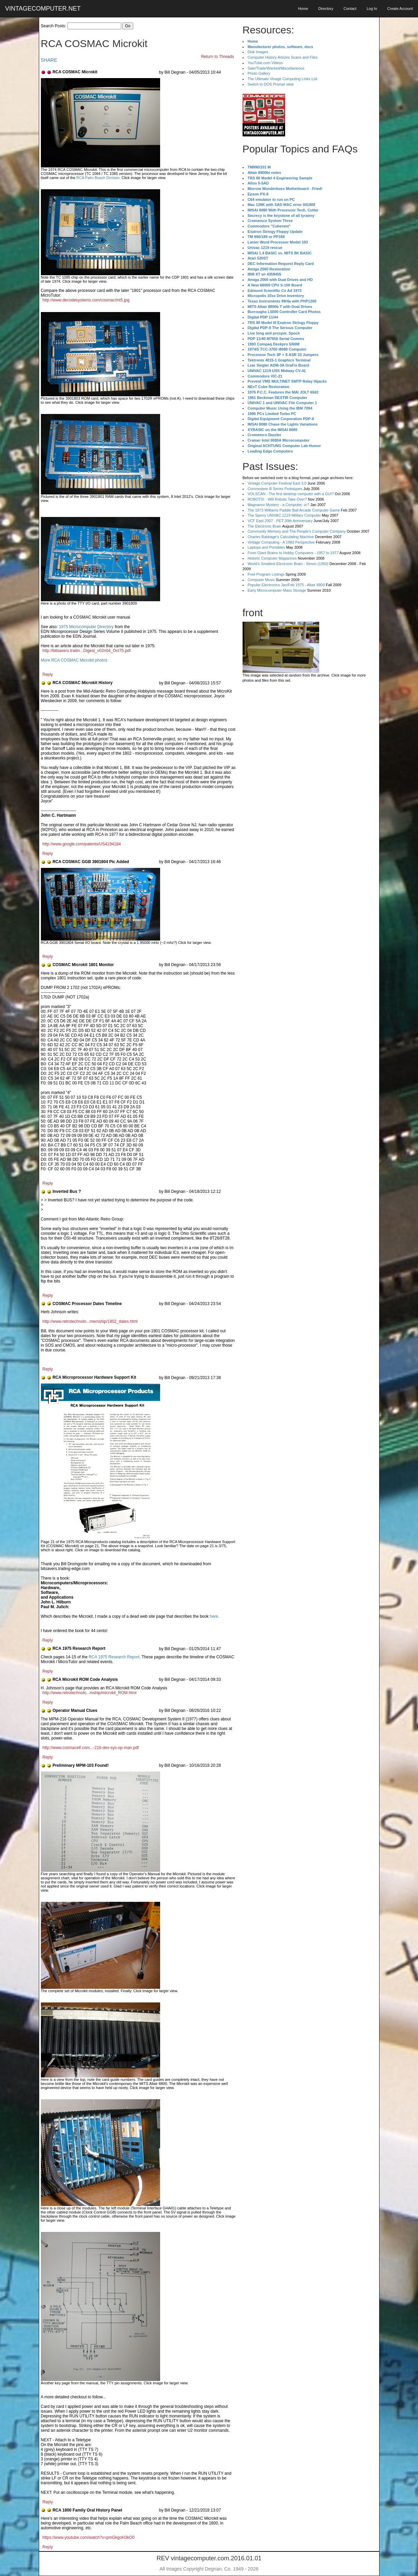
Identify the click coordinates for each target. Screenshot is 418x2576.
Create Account (400, 8)
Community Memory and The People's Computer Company (297, 531)
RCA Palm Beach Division (98, 178)
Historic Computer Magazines (272, 558)
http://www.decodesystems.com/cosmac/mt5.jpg (86, 300)
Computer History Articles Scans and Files (283, 57)
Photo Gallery (259, 73)
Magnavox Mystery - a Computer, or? (278, 505)
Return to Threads (217, 56)
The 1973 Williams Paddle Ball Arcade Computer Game (294, 510)
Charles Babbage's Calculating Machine (281, 537)
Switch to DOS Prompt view (271, 84)
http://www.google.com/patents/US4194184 (82, 844)
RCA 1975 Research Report (114, 1657)
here (214, 1616)
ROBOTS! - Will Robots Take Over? (277, 499)
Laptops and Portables (266, 547)
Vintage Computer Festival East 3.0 (277, 483)
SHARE (49, 60)
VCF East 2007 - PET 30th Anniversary (280, 521)
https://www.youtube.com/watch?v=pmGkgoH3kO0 (89, 2537)
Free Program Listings (266, 574)
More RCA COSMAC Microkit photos (74, 660)
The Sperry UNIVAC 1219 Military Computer (284, 515)
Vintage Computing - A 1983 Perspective (281, 542)
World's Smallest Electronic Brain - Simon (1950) (288, 564)
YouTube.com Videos (265, 63)
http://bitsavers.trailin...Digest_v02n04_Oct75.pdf (87, 650)
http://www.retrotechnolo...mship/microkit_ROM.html (90, 1692)
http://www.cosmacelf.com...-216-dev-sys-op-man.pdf (91, 1747)
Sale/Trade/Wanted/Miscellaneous (276, 68)
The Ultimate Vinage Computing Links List (283, 79)
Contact (349, 8)
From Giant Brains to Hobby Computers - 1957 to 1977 (293, 553)
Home (303, 8)
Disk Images (258, 52)
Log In (372, 8)
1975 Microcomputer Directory (86, 626)
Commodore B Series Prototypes (275, 489)
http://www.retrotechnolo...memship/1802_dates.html (90, 1321)
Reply (48, 674)
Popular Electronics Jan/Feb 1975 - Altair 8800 (286, 585)
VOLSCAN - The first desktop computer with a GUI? (291, 494)
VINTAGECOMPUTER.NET (43, 8)
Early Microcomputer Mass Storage (277, 590)
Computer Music (261, 580)
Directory (325, 8)
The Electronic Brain (264, 526)
